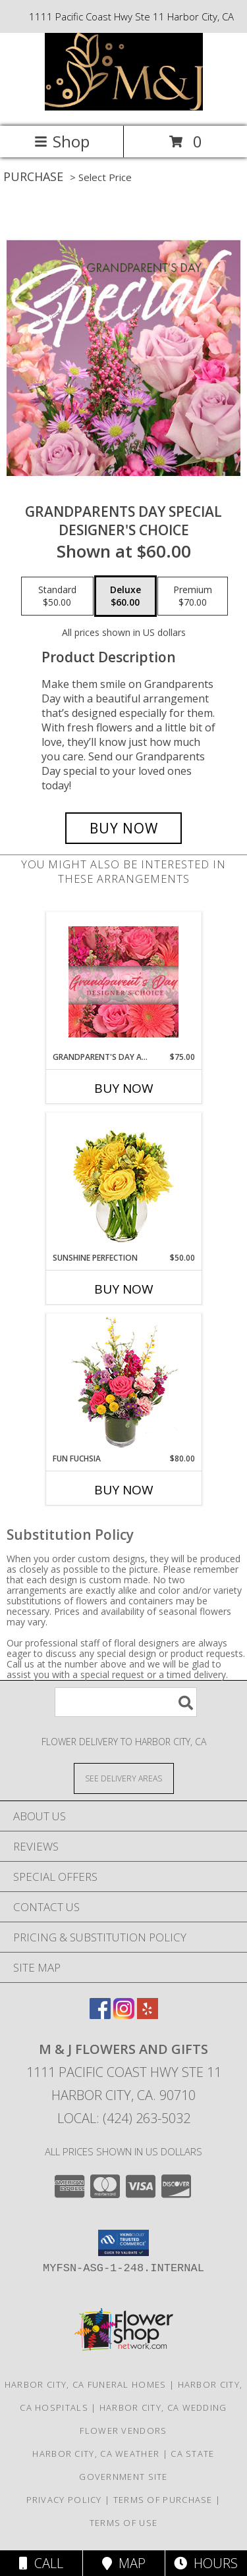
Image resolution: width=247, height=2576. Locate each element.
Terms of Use (124, 2523)
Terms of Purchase (163, 2500)
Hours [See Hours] (206, 2563)
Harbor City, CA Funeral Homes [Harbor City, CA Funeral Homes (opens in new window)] (86, 2384)
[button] (123, 2243)
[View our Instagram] (123, 2014)
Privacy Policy (64, 2500)
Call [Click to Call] (41, 2563)
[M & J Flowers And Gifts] (124, 107)
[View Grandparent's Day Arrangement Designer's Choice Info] (123, 982)
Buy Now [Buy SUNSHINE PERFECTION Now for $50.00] (123, 1289)
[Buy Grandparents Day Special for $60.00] (123, 828)
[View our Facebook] (100, 2014)
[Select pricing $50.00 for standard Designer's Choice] (57, 596)
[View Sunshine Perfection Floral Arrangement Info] (123, 1182)
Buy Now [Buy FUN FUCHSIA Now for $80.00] (123, 1489)
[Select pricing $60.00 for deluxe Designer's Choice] (125, 596)
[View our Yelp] (147, 2014)
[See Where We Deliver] (124, 1778)
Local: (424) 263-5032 (123, 2118)
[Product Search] (126, 1702)
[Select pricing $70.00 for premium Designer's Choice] (192, 596)
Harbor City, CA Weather (95, 2453)
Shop (62, 141)
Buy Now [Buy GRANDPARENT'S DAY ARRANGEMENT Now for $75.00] (123, 1088)
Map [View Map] (124, 2563)
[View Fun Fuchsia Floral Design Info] (123, 1383)
